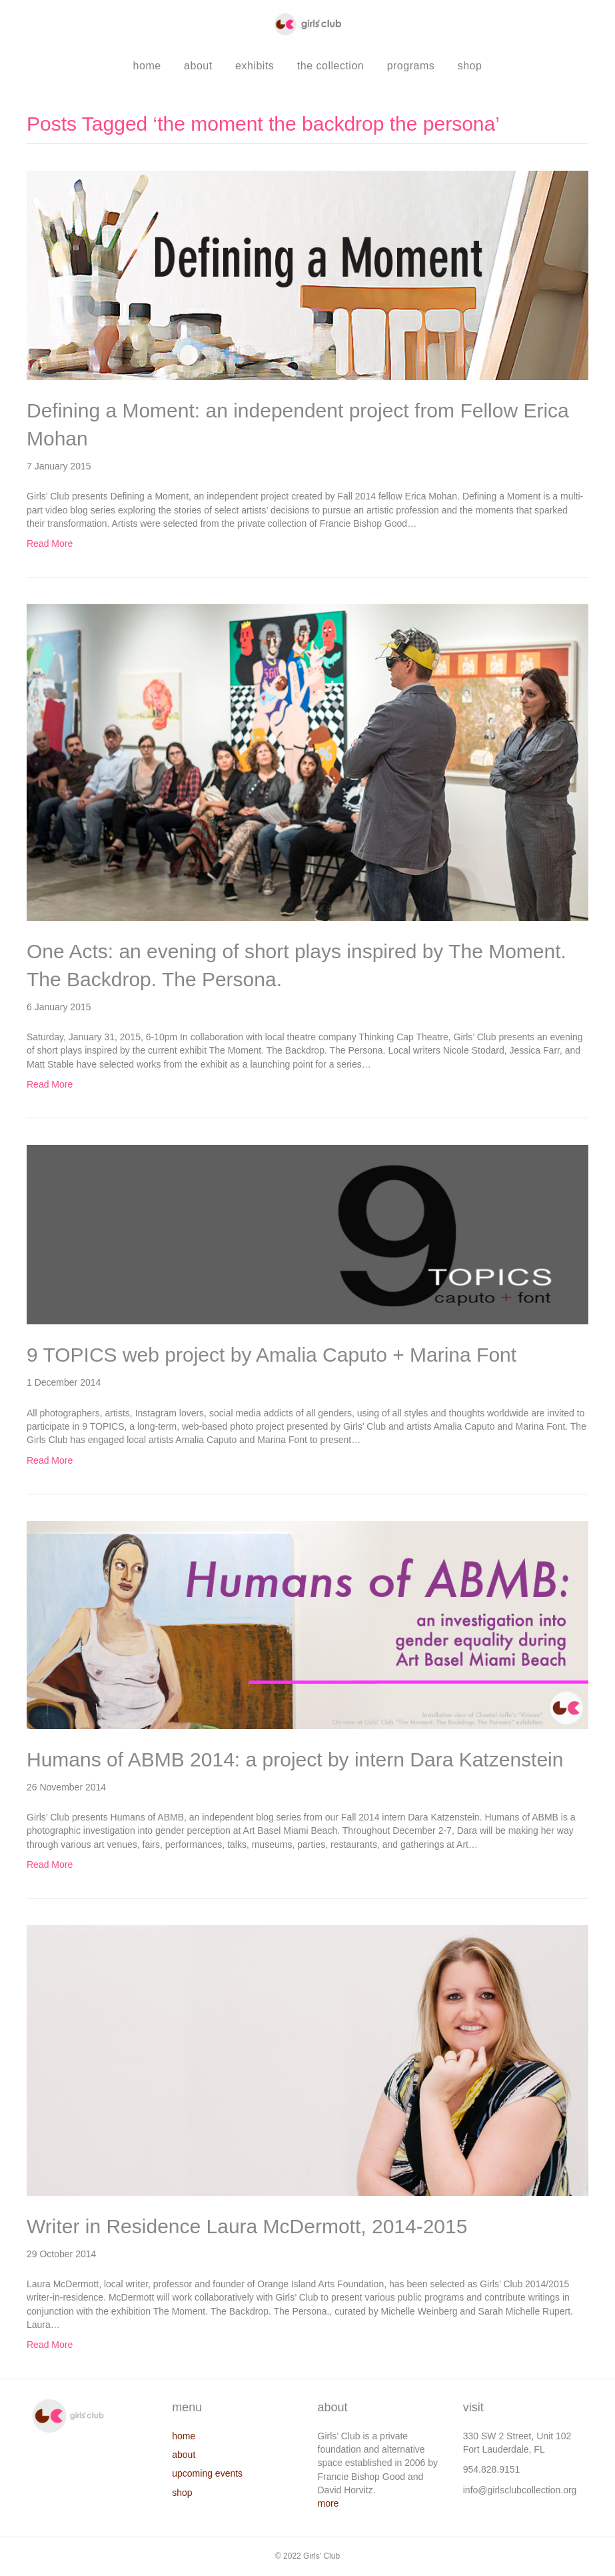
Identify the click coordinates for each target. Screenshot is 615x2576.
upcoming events (207, 2473)
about (198, 65)
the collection (330, 65)
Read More (50, 543)
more (328, 2503)
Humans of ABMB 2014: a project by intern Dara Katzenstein (295, 1759)
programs (411, 65)
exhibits (254, 65)
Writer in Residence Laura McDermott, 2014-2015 (247, 2226)
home (147, 65)
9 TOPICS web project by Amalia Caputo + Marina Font (271, 1355)
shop (470, 65)
